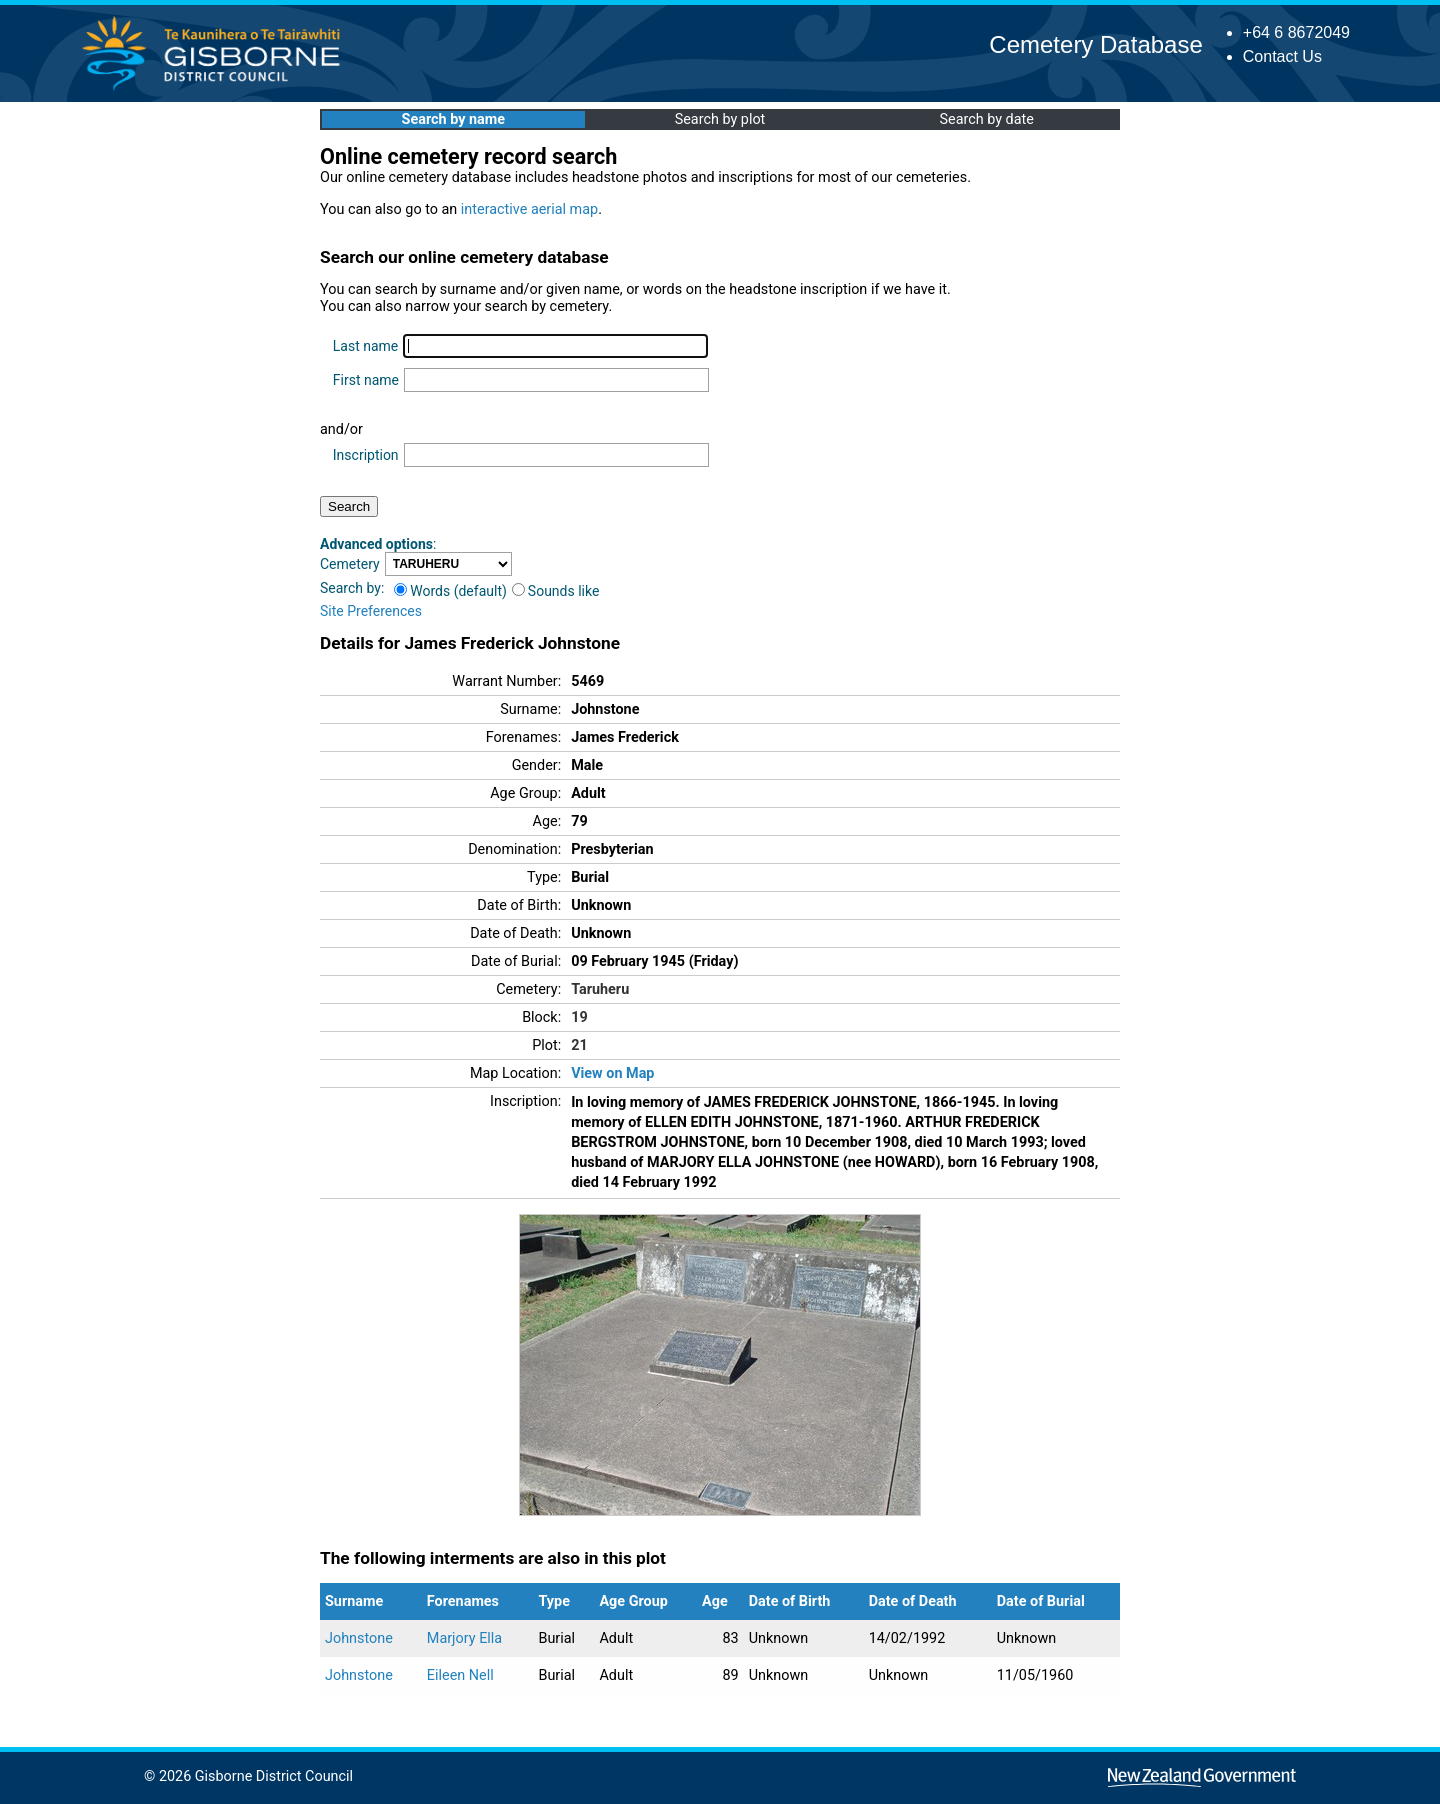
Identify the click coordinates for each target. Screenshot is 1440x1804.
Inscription (366, 455)
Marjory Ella (464, 1638)
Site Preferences (371, 611)
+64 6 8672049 (1296, 32)
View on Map (612, 1073)
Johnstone (359, 1638)
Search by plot (720, 119)
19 (579, 1017)
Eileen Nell (460, 1675)
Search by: (352, 588)
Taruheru (600, 989)
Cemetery (350, 564)
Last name (365, 346)
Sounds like (556, 591)
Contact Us (1282, 56)
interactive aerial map (529, 209)
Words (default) (450, 591)
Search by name (453, 119)
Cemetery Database (1095, 44)
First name (366, 380)
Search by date (986, 119)
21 (579, 1045)
